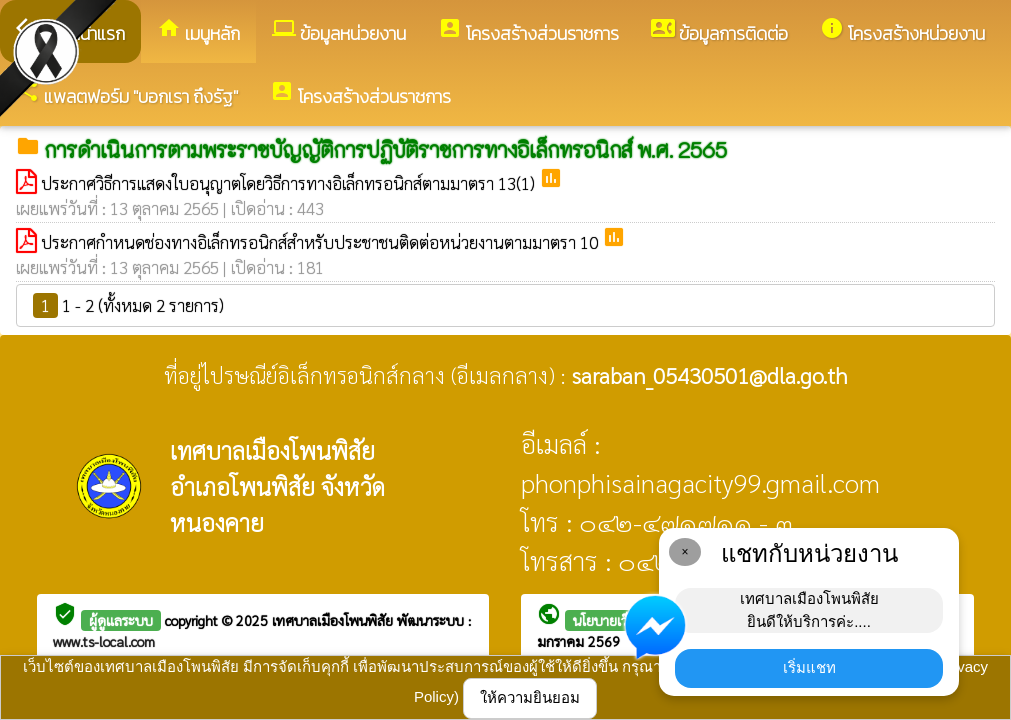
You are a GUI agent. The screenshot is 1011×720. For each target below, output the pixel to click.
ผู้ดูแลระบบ (121, 620)
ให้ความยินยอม (530, 697)
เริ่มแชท (809, 667)
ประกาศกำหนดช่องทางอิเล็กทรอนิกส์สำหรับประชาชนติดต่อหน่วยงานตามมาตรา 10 (321, 242)
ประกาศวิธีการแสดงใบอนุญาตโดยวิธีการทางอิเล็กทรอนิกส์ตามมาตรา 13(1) (290, 183)
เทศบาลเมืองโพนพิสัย (334, 620)
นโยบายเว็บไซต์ (616, 620)
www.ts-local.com (104, 641)
